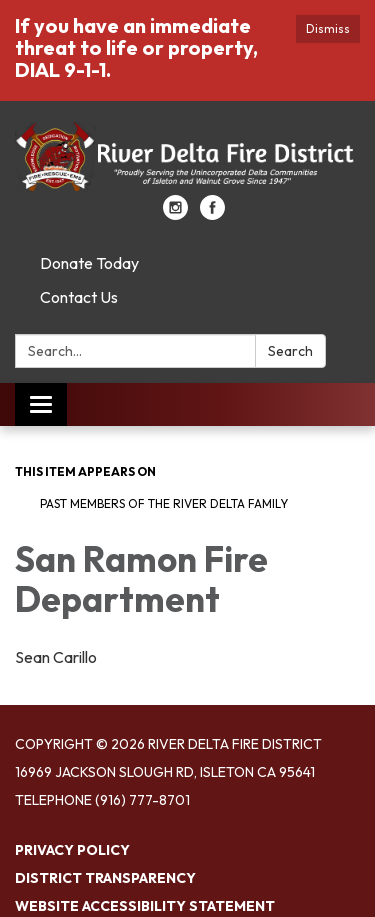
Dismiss (328, 28)
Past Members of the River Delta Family (164, 503)
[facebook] (212, 214)
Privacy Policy (72, 850)
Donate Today (89, 263)
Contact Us (79, 297)
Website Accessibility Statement (145, 906)
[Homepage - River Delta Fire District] (187, 158)
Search (290, 351)
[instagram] (175, 214)
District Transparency (105, 878)
